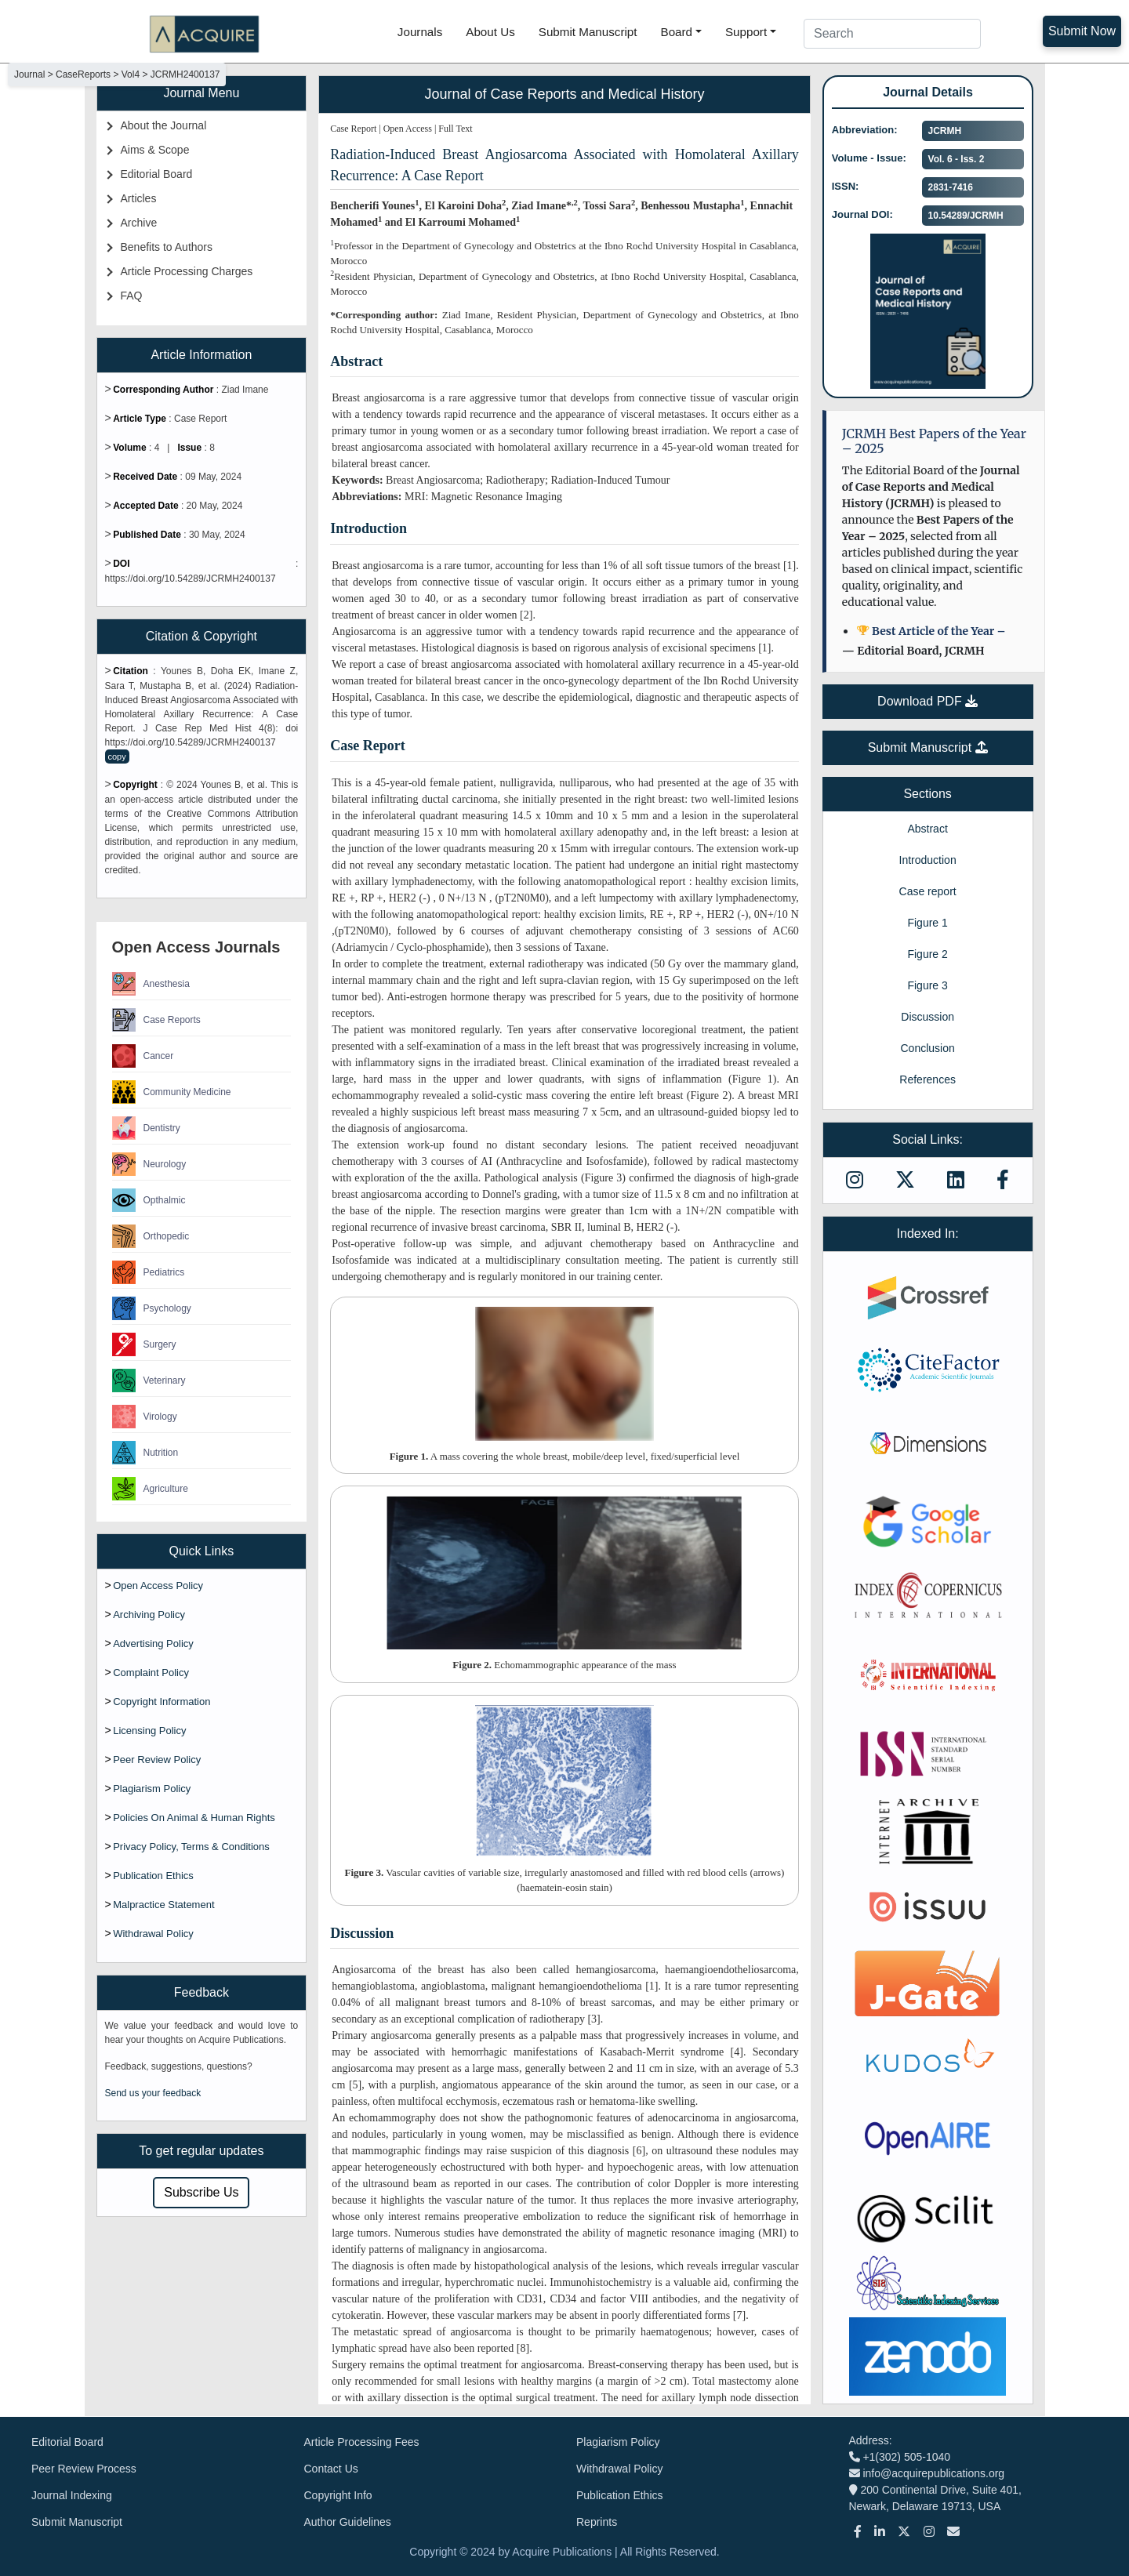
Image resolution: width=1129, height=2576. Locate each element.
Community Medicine (171, 1092)
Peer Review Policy (157, 1759)
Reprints (596, 2522)
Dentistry (146, 1128)
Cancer (143, 1056)
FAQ (132, 295)
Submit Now (1082, 31)
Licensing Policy (149, 1730)
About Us (490, 31)
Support (746, 31)
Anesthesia (151, 984)
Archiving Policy (149, 1614)
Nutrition (145, 1452)
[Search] (892, 34)
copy (117, 756)
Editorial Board (157, 174)
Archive (139, 222)
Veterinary (149, 1380)
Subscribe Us (201, 2192)
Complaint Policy (151, 1672)
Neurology (149, 1164)
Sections (927, 793)
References (927, 1079)
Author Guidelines (347, 2522)
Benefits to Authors (167, 247)
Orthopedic (151, 1236)
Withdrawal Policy (153, 1933)
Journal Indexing (71, 2495)
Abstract (927, 828)
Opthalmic (149, 1200)
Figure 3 (927, 985)
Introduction (928, 860)
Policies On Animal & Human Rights (194, 1817)
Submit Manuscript (588, 31)
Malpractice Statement (163, 1904)
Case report (928, 891)
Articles (139, 198)
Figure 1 (927, 922)
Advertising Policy (153, 1643)
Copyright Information (161, 1701)
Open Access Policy (158, 1585)
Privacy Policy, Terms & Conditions (191, 1846)
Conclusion (927, 1048)
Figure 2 (927, 954)
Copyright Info (338, 2495)
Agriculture (150, 1488)
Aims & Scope (155, 149)
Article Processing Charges (187, 271)
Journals (420, 31)
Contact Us (331, 2468)
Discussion (927, 1016)
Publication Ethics (153, 1875)
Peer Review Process (83, 2468)
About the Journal (164, 125)
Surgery (144, 1344)
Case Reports (156, 1020)
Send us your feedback (153, 2093)
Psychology (151, 1308)
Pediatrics (148, 1272)
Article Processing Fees (361, 2442)
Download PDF (927, 701)
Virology (144, 1416)
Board (677, 31)
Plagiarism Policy (152, 1788)
